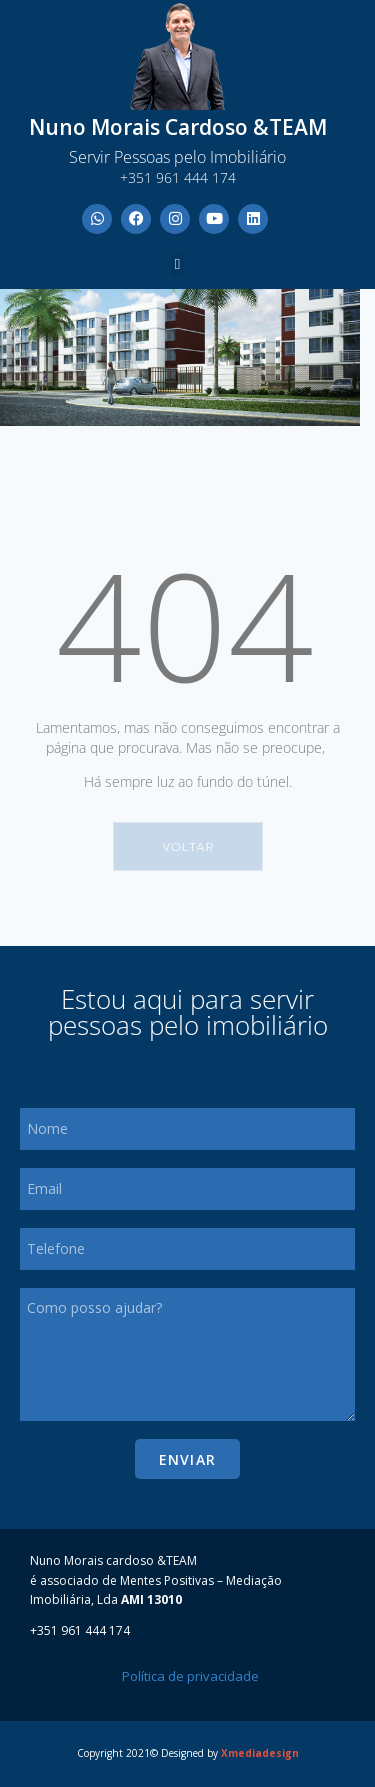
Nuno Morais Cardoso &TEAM (178, 127)
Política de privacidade (190, 1676)
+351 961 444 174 (178, 177)
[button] (177, 265)
